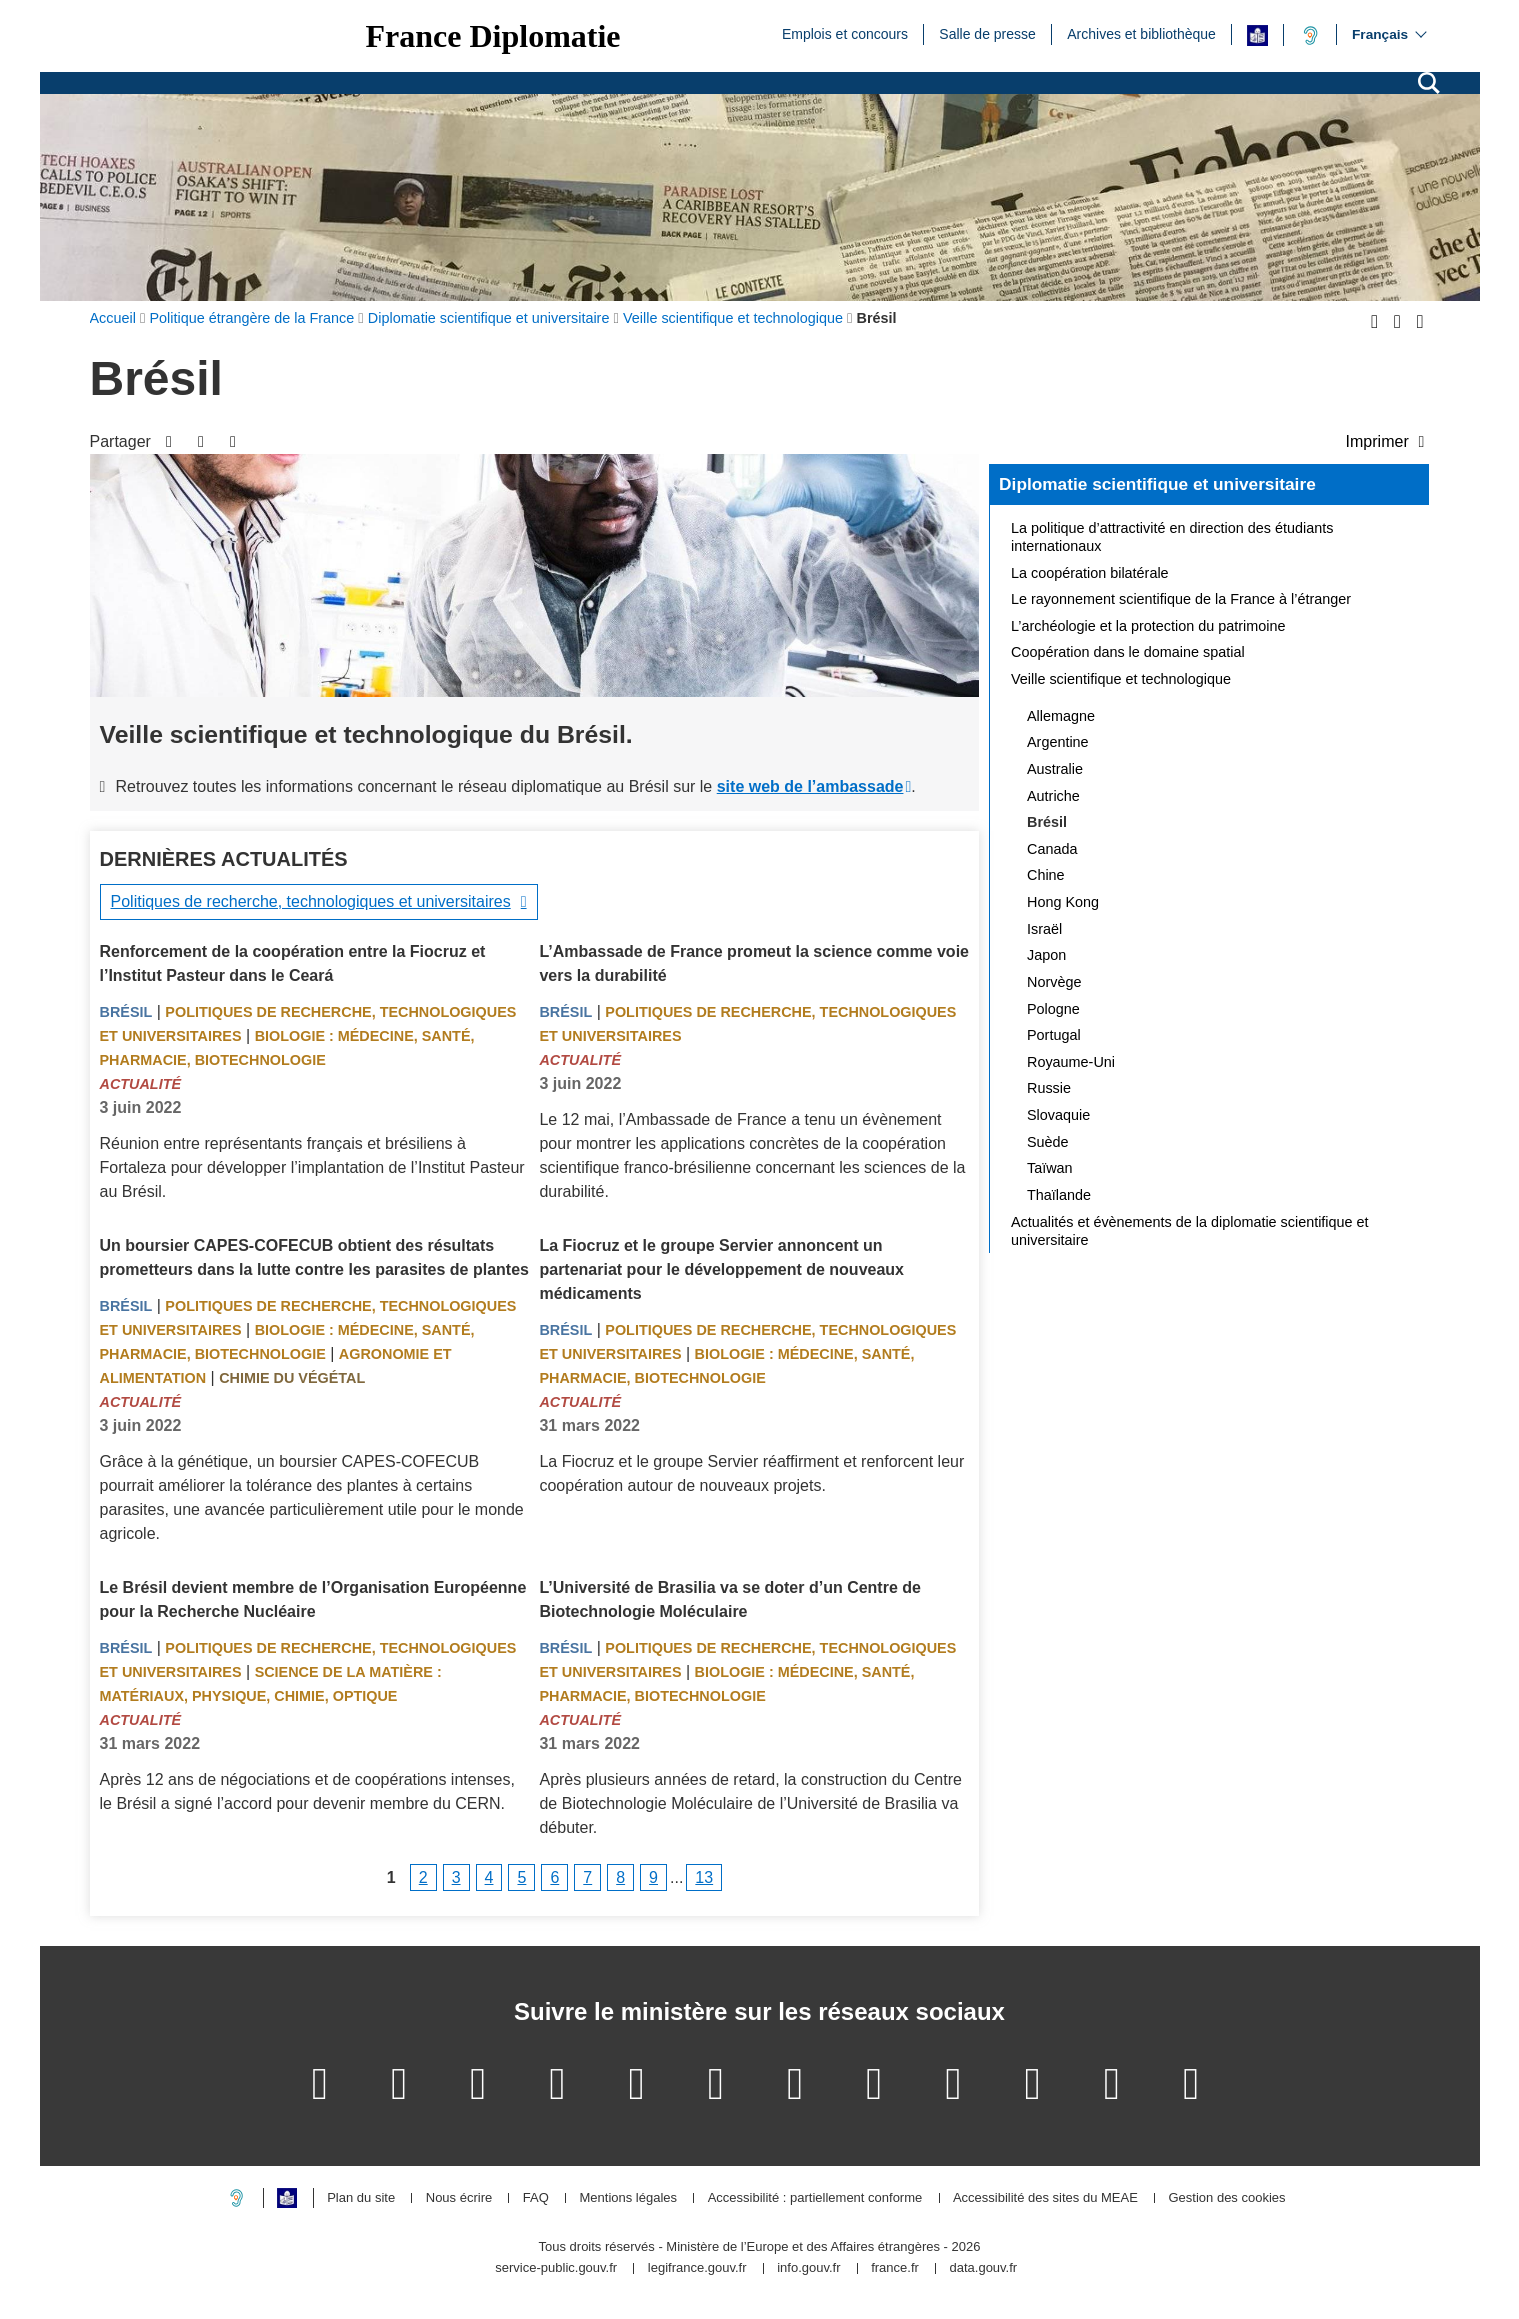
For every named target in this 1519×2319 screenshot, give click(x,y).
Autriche (1053, 796)
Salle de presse (987, 33)
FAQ (536, 2198)
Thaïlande (1059, 1195)
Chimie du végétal (292, 1378)
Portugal (1054, 1035)
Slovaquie (1058, 1115)
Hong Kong (1063, 902)
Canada (1052, 849)
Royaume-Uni (1071, 1062)
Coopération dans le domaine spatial (1128, 652)
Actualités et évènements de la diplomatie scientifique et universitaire (1190, 1231)
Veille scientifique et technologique (1121, 679)
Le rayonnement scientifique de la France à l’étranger (1181, 599)
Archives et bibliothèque (1141, 33)
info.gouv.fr (808, 2268)
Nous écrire (459, 2198)
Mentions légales (628, 2198)
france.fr (895, 2268)
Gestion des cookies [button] (1226, 2198)
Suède (1048, 1142)
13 (704, 1877)
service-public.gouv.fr (556, 2268)
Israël (1044, 929)
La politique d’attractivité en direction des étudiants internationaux (1172, 537)
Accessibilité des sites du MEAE (1045, 2198)
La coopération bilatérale (1090, 573)
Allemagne (1061, 716)
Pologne (1053, 1009)
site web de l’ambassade (810, 786)
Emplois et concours (845, 33)
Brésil (126, 1012)
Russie (1049, 1088)
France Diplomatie (493, 36)
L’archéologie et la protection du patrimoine (1148, 626)
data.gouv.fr (983, 2268)
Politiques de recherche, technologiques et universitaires (311, 901)
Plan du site (361, 2198)
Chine (1046, 875)
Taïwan (1050, 1168)
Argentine (1058, 742)
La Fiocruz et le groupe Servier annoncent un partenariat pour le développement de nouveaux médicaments (721, 1269)
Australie (1055, 769)
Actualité (141, 1084)
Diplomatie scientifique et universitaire (1157, 484)
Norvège (1054, 982)
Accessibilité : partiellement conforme (815, 2198)
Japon (1046, 955)
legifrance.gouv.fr (697, 2268)
